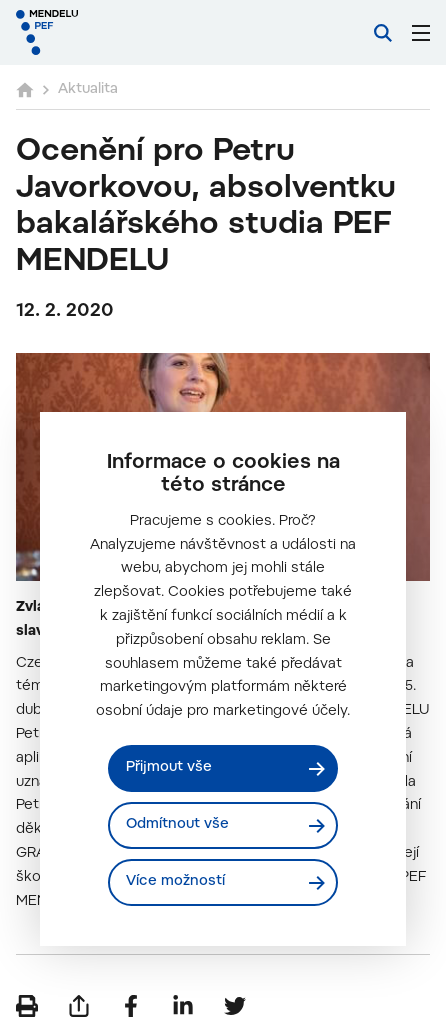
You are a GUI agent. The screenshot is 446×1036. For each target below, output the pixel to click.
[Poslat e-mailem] (79, 1006)
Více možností (175, 882)
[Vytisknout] (27, 1006)
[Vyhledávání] (383, 33)
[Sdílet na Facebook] (131, 1006)
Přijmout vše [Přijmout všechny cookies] (169, 768)
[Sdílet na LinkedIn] (183, 1006)
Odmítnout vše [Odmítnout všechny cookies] (177, 825)
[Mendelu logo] (116, 32)
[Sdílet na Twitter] (235, 1006)
